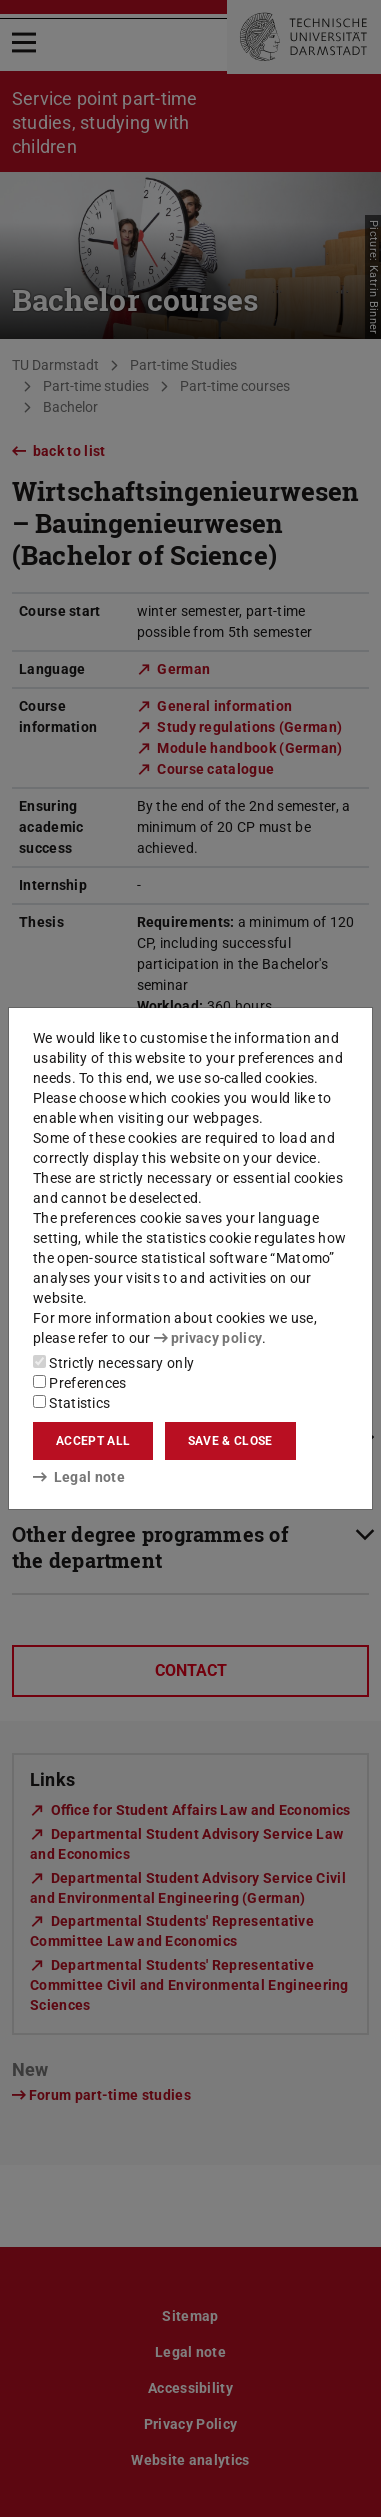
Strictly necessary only (113, 1363)
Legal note (79, 1477)
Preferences (80, 1383)
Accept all (93, 1441)
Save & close (230, 1441)
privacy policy (208, 1338)
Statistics (71, 1403)
